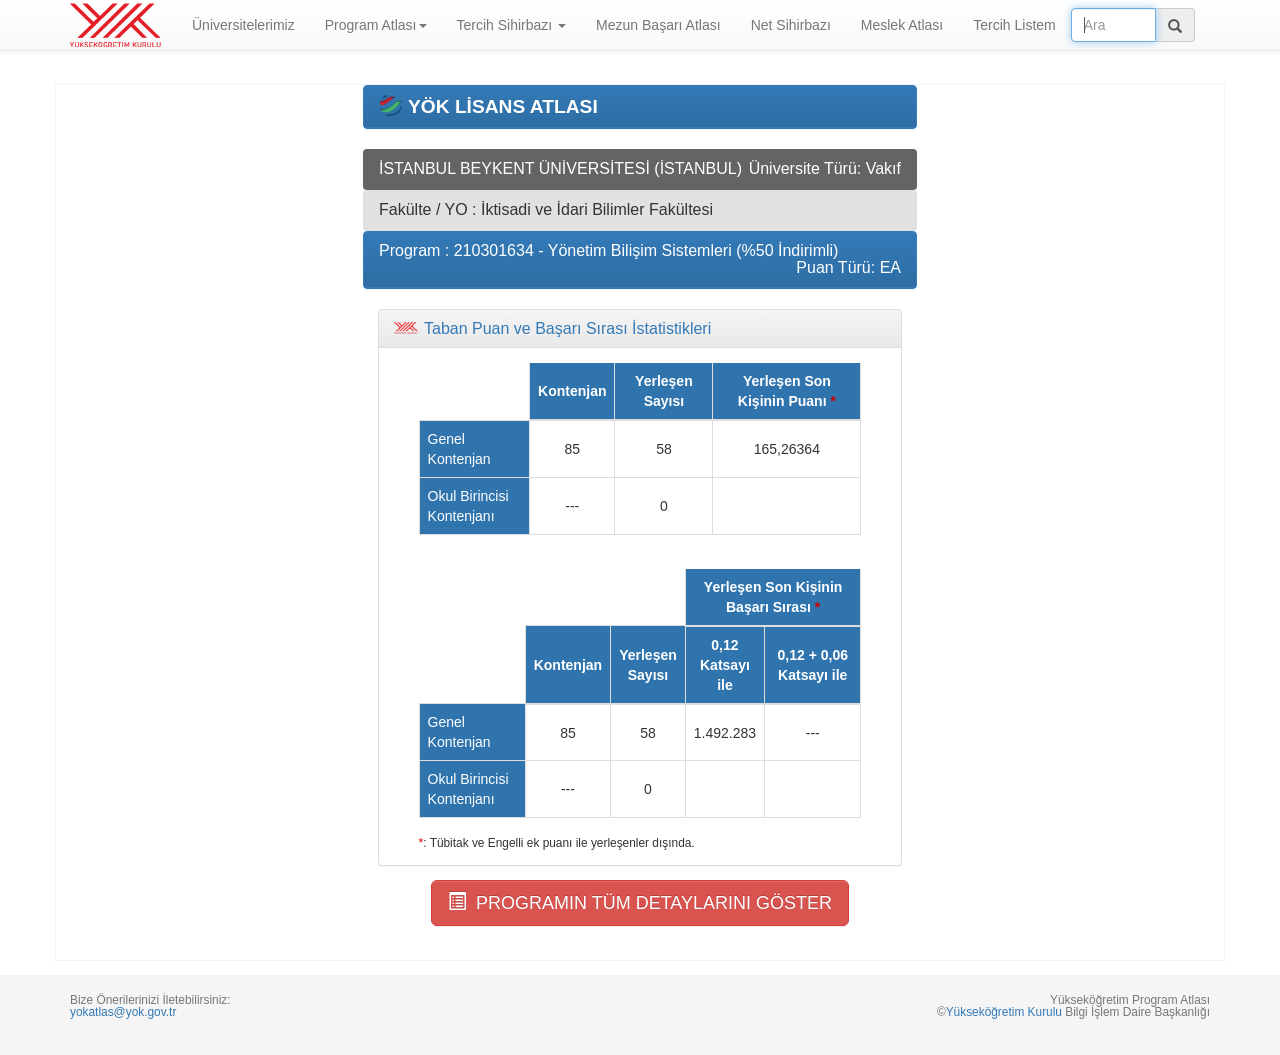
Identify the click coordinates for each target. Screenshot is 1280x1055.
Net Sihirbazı (791, 25)
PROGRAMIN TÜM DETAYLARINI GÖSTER (640, 902)
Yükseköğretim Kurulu (1004, 1012)
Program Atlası (376, 25)
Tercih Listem (1014, 25)
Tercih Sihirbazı (512, 25)
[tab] (640, 329)
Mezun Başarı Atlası (658, 25)
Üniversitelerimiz (243, 25)
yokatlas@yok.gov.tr (123, 1012)
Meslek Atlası (902, 25)
